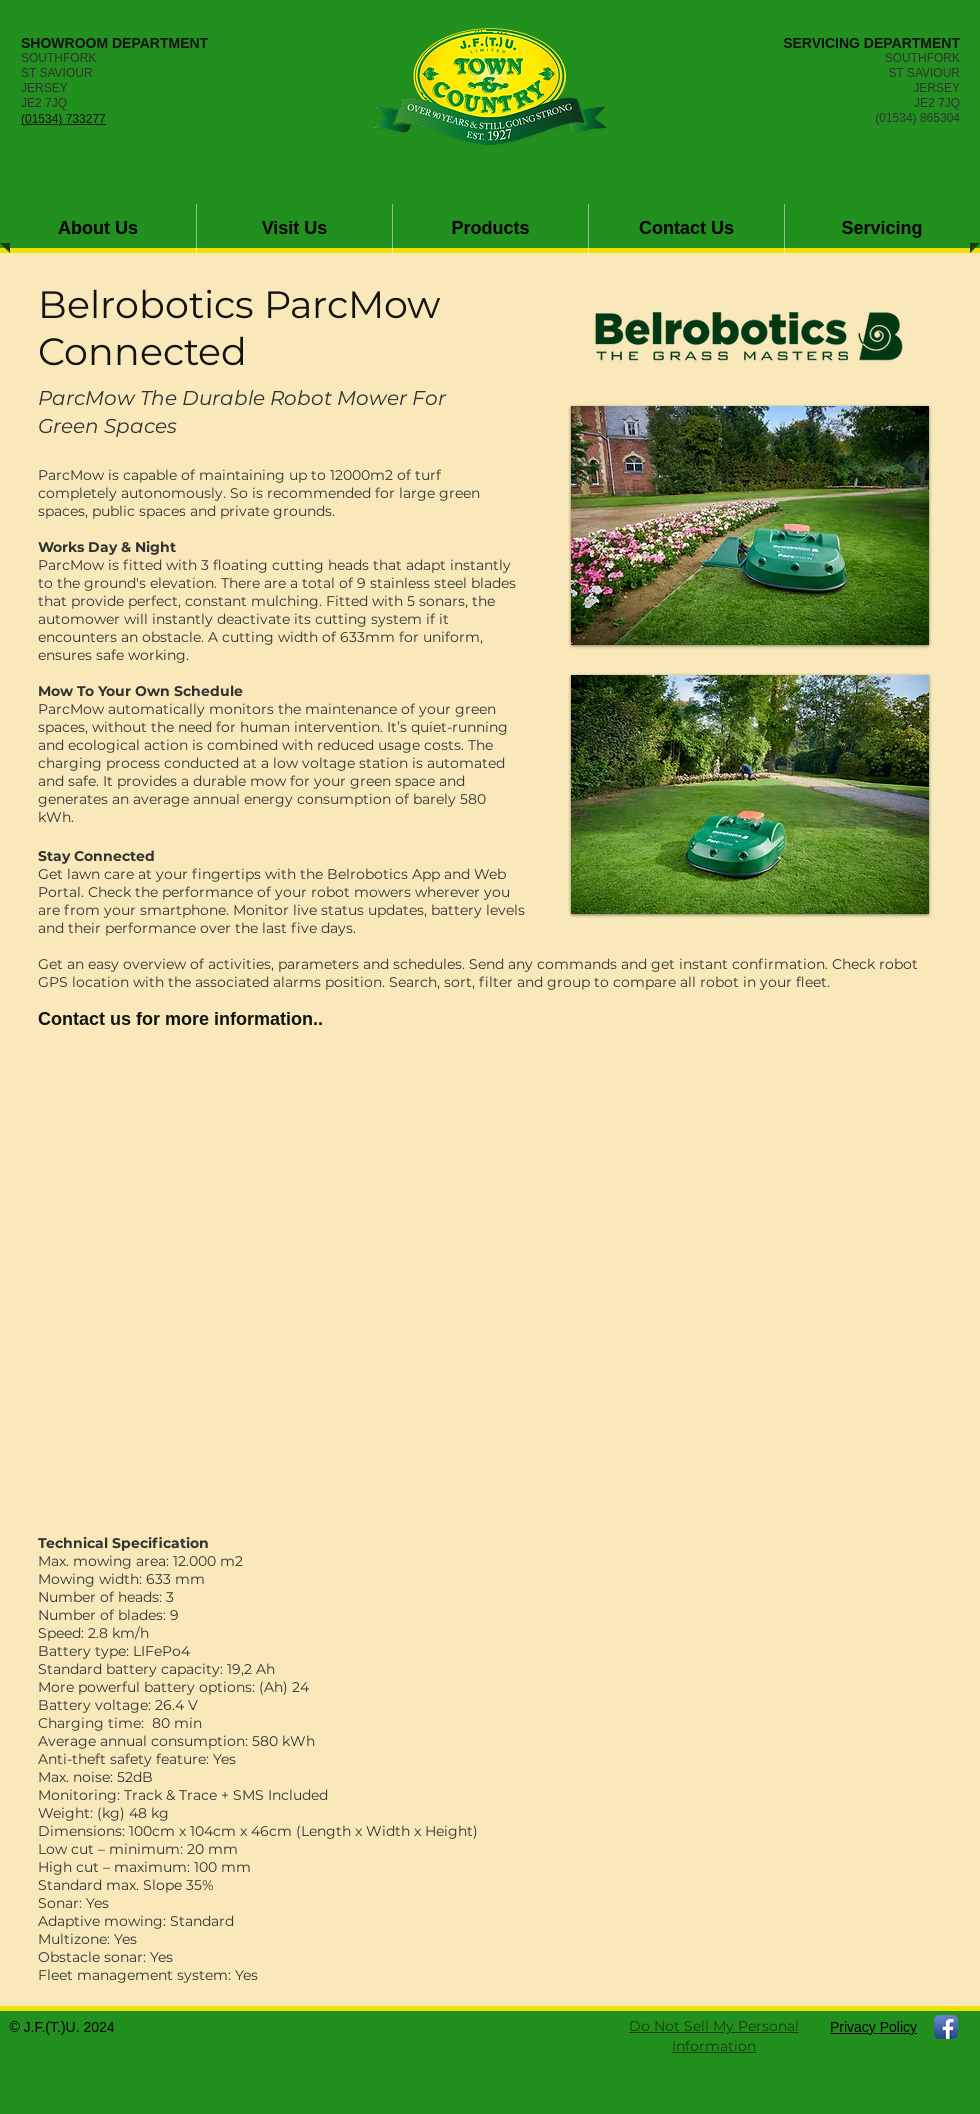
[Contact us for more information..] (180, 1020)
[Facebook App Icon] (946, 2027)
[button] (490, 228)
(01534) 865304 (917, 118)
